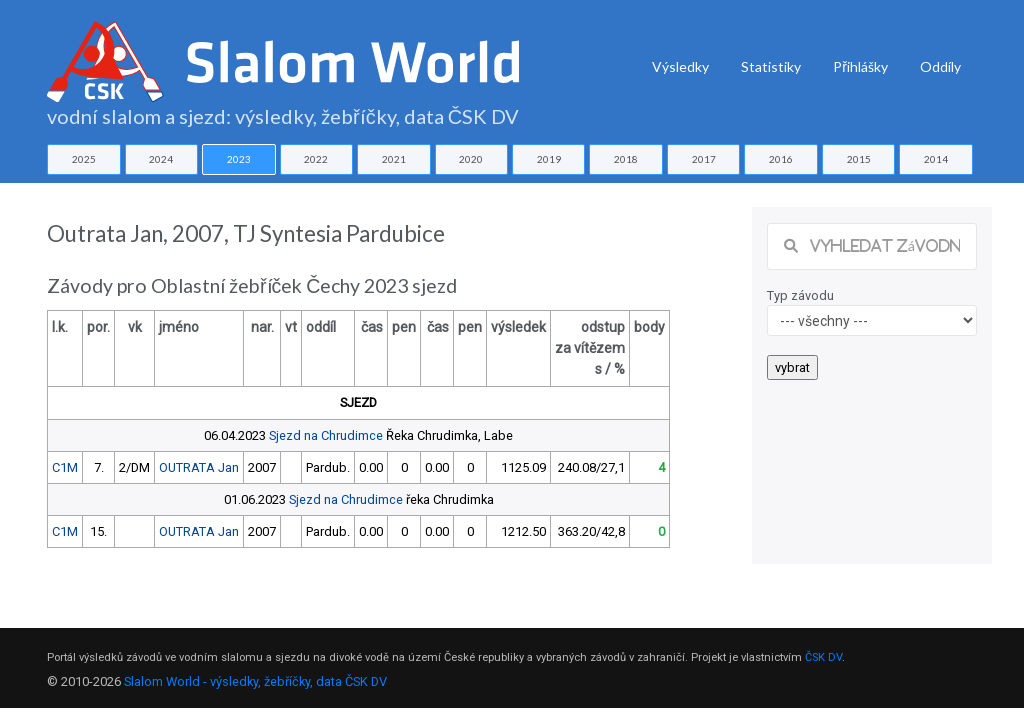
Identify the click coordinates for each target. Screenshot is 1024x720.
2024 (161, 159)
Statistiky (771, 66)
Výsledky (680, 66)
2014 (936, 159)
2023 (239, 159)
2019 (549, 159)
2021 (394, 159)
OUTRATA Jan (199, 467)
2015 (859, 159)
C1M (65, 467)
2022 (316, 159)
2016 (781, 159)
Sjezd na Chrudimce (326, 435)
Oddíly (940, 66)
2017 (704, 159)
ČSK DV (823, 657)
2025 (84, 159)
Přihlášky (860, 66)
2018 (626, 159)
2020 (471, 159)
